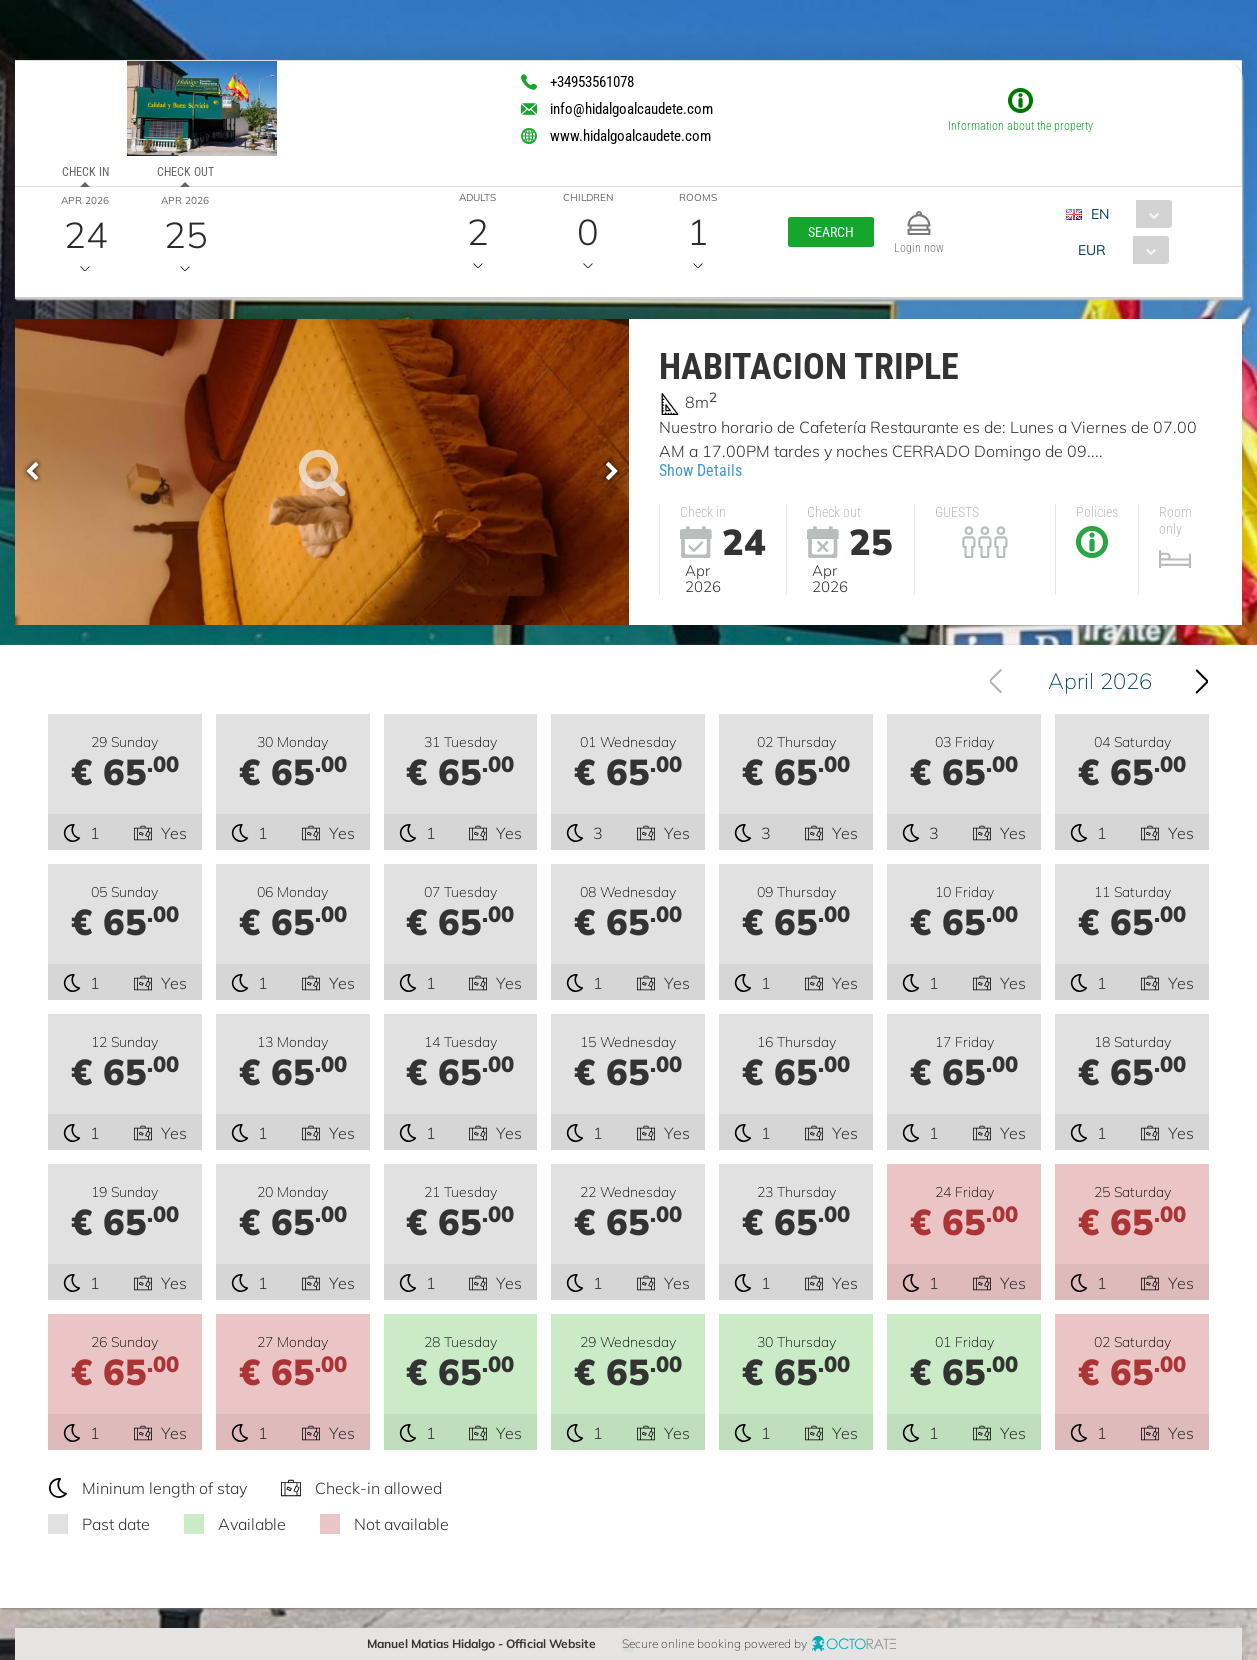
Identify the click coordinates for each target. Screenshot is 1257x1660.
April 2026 (1100, 681)
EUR (1092, 250)
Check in (85, 172)
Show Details (700, 470)
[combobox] (1126, 214)
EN (1100, 214)
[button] (831, 232)
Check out (185, 172)
